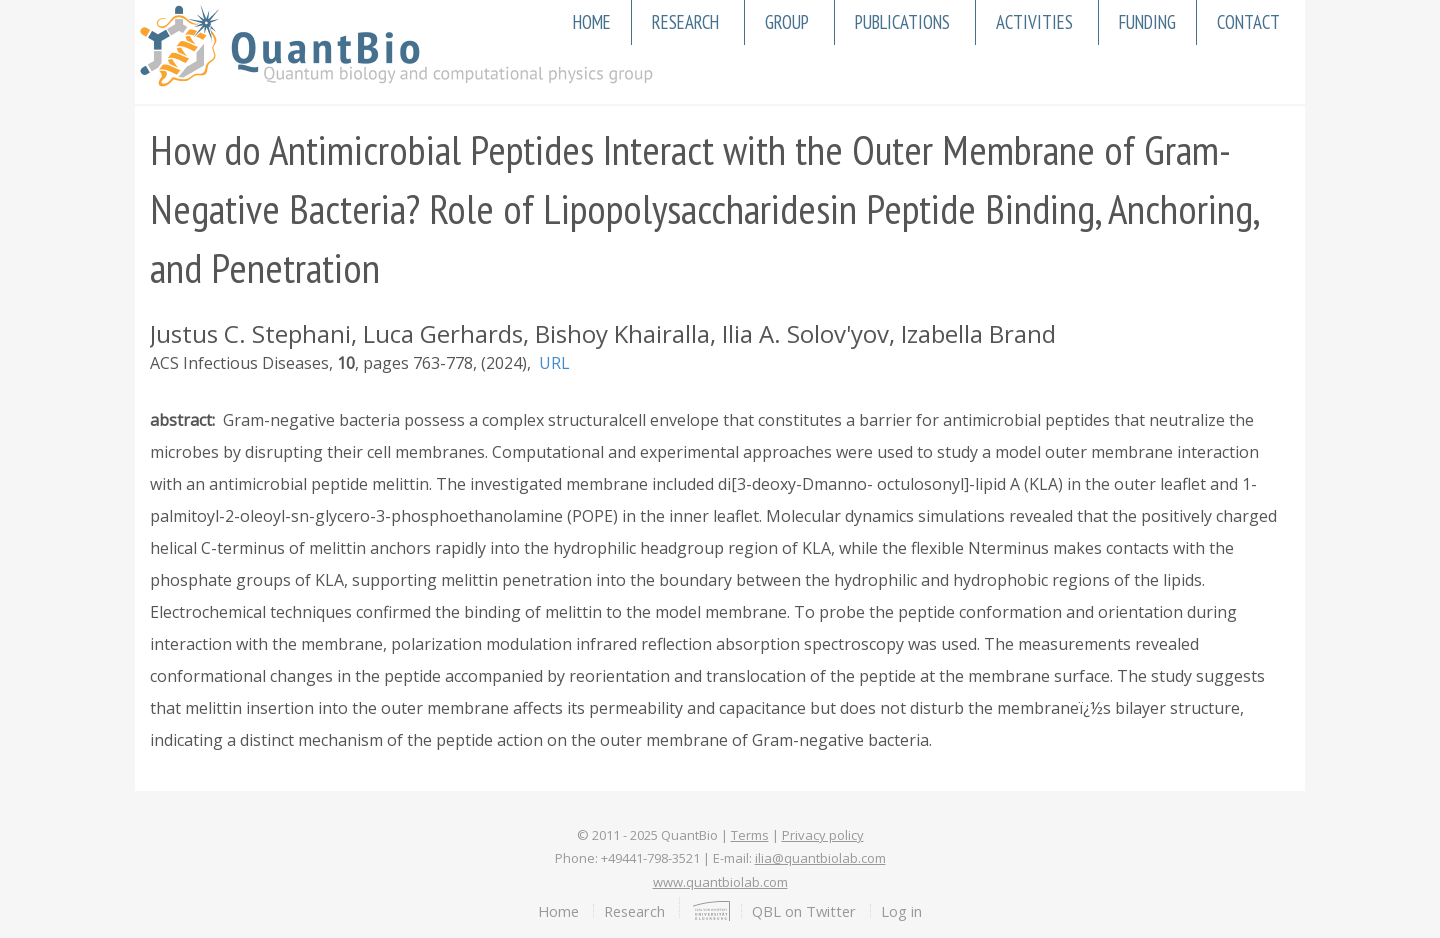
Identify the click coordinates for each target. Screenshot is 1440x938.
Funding (1147, 22)
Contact (1248, 22)
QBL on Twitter (804, 911)
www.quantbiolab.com (720, 882)
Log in (901, 911)
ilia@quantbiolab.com (820, 858)
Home (592, 22)
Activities (1034, 22)
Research (685, 22)
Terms (750, 835)
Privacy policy (823, 835)
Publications (902, 22)
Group (787, 22)
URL (554, 363)
